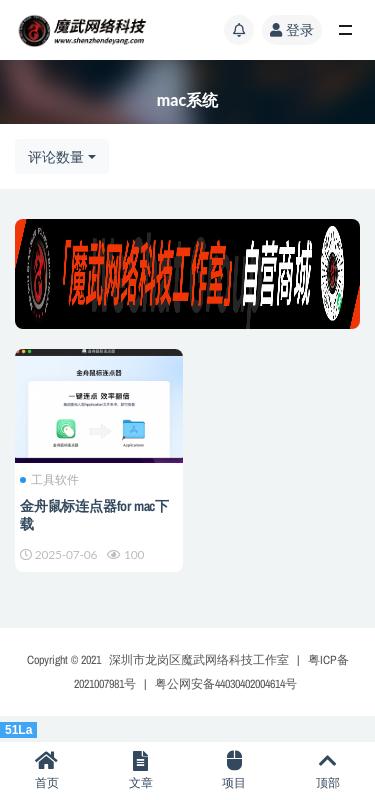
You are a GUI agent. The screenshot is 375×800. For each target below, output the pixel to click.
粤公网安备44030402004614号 (226, 684)
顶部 (328, 770)
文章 (141, 770)
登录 (292, 29)
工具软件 (49, 480)
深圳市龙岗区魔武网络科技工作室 (199, 660)
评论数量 (56, 156)
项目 (235, 770)
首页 (47, 770)
